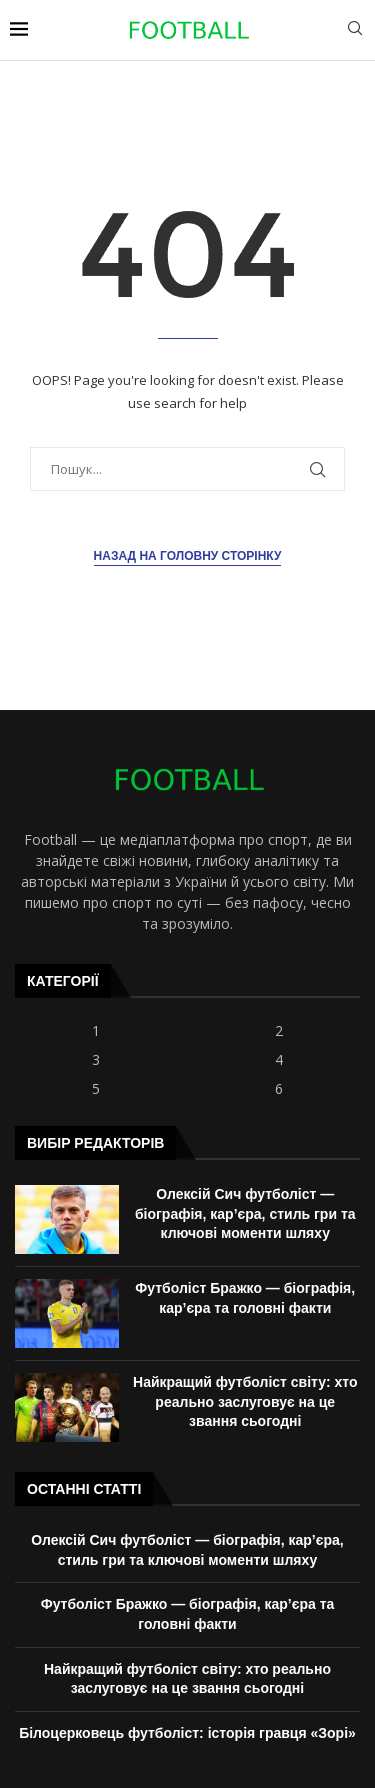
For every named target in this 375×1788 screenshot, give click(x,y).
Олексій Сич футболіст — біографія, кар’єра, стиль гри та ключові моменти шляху (245, 1213)
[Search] (355, 30)
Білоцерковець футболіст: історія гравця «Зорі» (187, 1733)
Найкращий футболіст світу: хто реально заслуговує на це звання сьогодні (245, 1401)
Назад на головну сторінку (188, 556)
